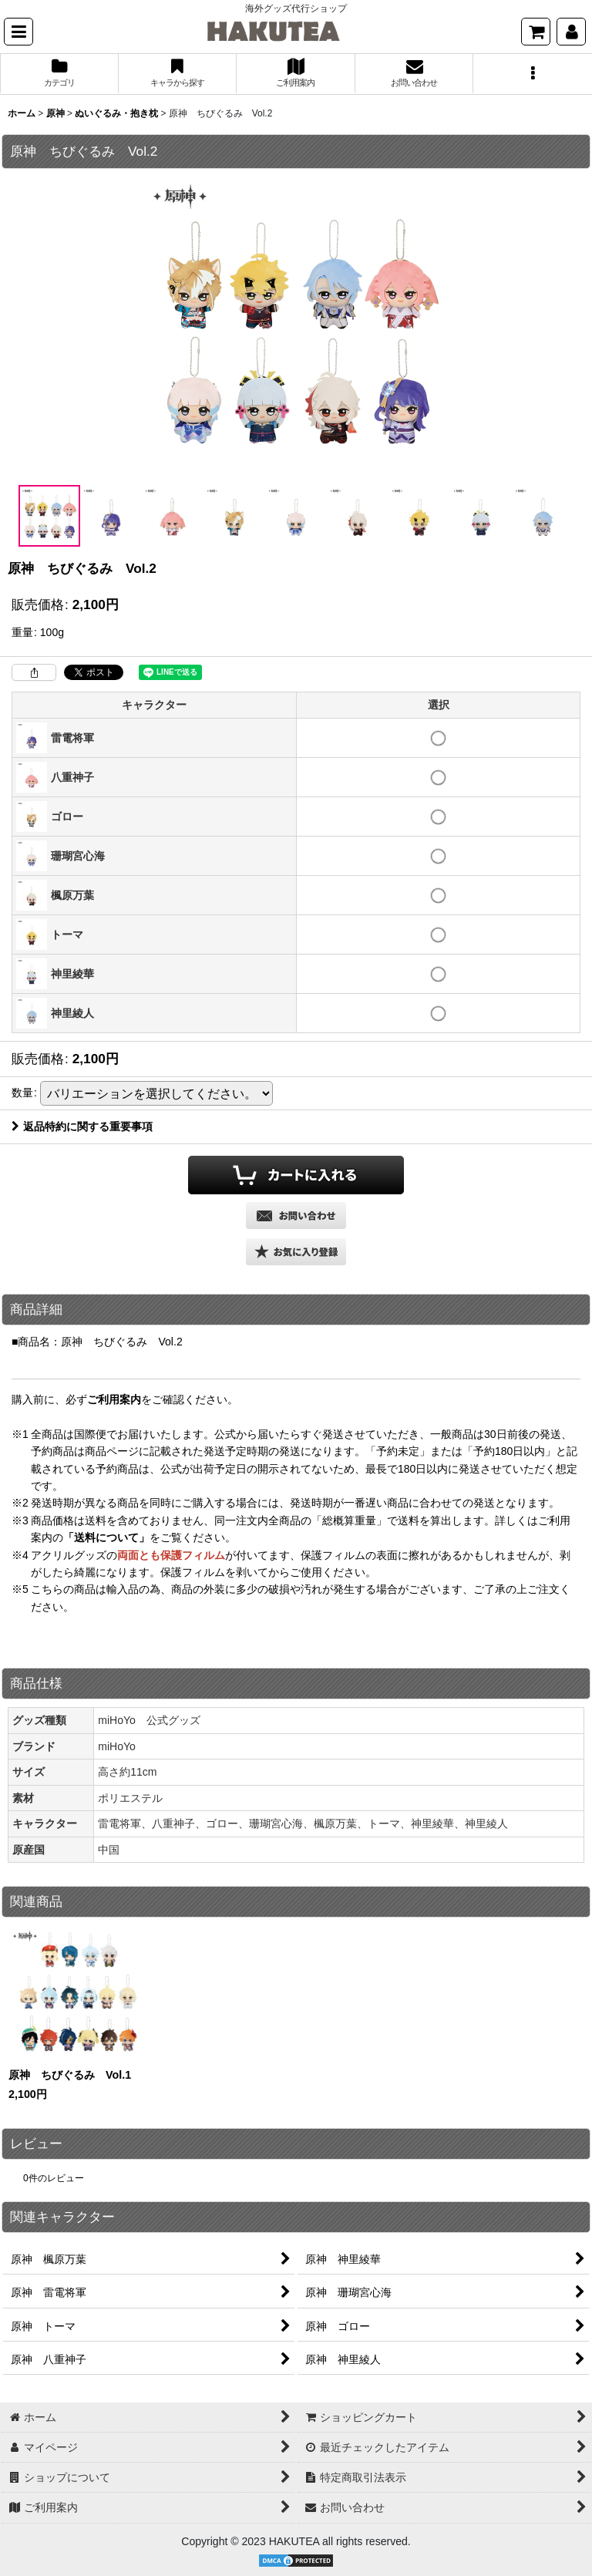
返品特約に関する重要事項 (82, 1126)
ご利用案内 (114, 1399)
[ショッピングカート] (535, 31)
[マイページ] (571, 31)
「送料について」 (106, 1537)
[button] (18, 31)
